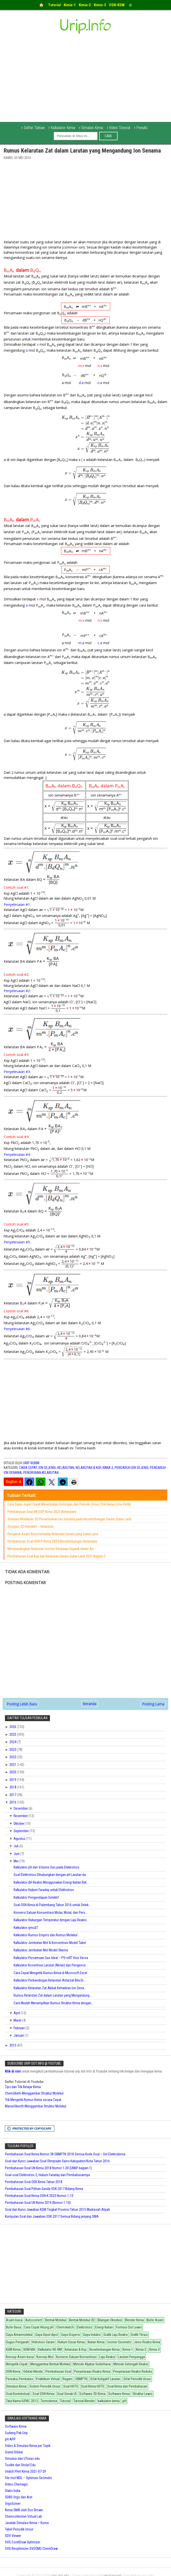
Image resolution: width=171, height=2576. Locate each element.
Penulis (142, 127)
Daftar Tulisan (34, 127)
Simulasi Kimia (92, 127)
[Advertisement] (85, 202)
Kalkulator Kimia (63, 127)
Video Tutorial (119, 127)
